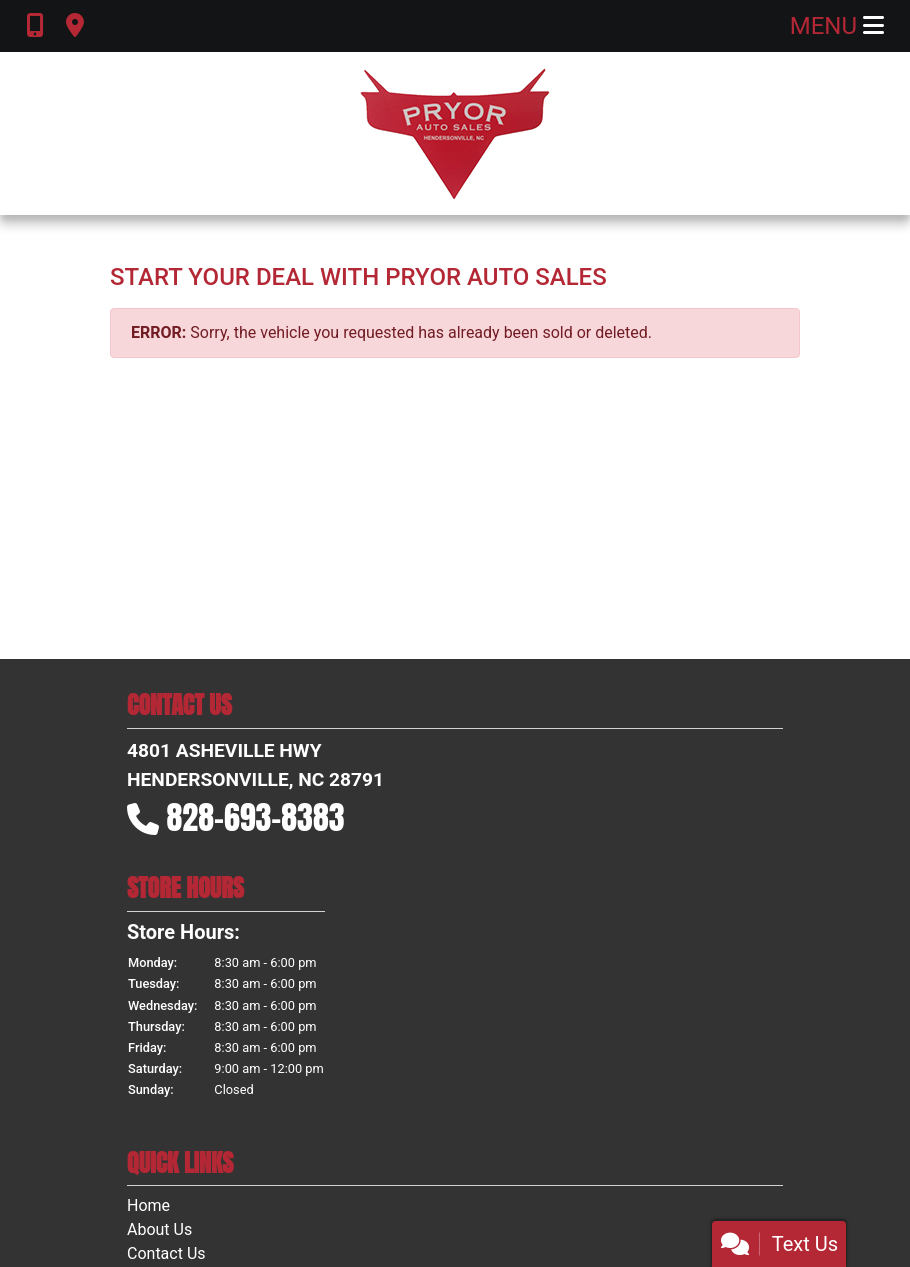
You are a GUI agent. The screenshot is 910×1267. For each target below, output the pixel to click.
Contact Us (166, 1253)
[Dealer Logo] (455, 133)
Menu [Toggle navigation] (837, 26)
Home (148, 1205)
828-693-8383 (256, 817)
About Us (159, 1229)
